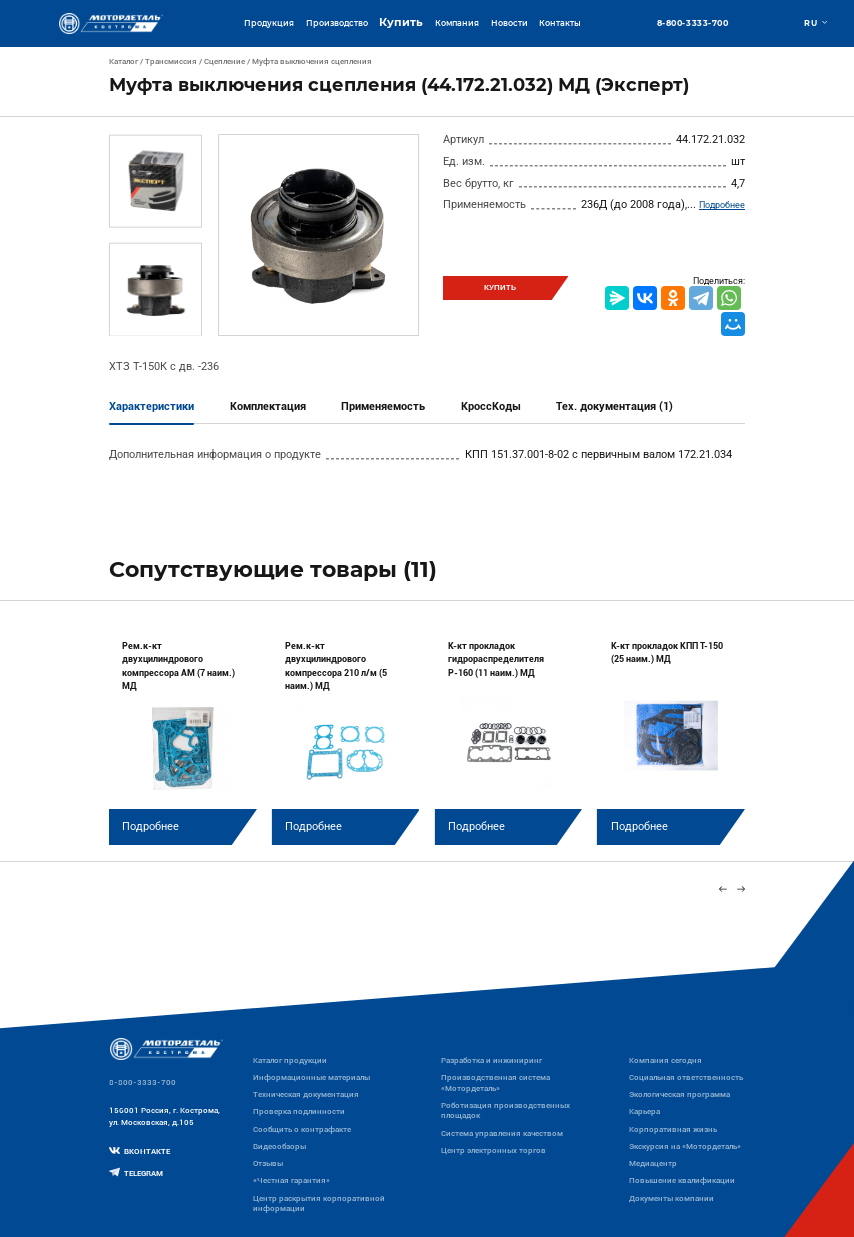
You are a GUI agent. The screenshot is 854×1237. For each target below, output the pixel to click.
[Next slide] (740, 889)
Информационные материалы (311, 1077)
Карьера (644, 1111)
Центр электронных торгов (493, 1150)
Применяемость (383, 406)
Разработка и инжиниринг (491, 1060)
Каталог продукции (290, 1060)
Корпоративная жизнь (673, 1129)
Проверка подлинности (299, 1111)
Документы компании (671, 1198)
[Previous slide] (722, 889)
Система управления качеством (502, 1133)
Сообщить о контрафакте (302, 1129)
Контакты (560, 23)
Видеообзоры (279, 1146)
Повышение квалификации (682, 1180)
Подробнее (722, 205)
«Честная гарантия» (291, 1180)
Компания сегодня (665, 1060)
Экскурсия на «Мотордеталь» (685, 1146)
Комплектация (268, 406)
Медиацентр (653, 1163)
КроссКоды (491, 406)
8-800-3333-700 (692, 24)
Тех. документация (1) (614, 406)
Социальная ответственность (686, 1077)
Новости (509, 23)
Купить (401, 22)
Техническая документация (306, 1094)
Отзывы (268, 1163)
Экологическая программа (679, 1094)
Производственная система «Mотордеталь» (495, 1083)
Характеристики (151, 406)
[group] (183, 734)
